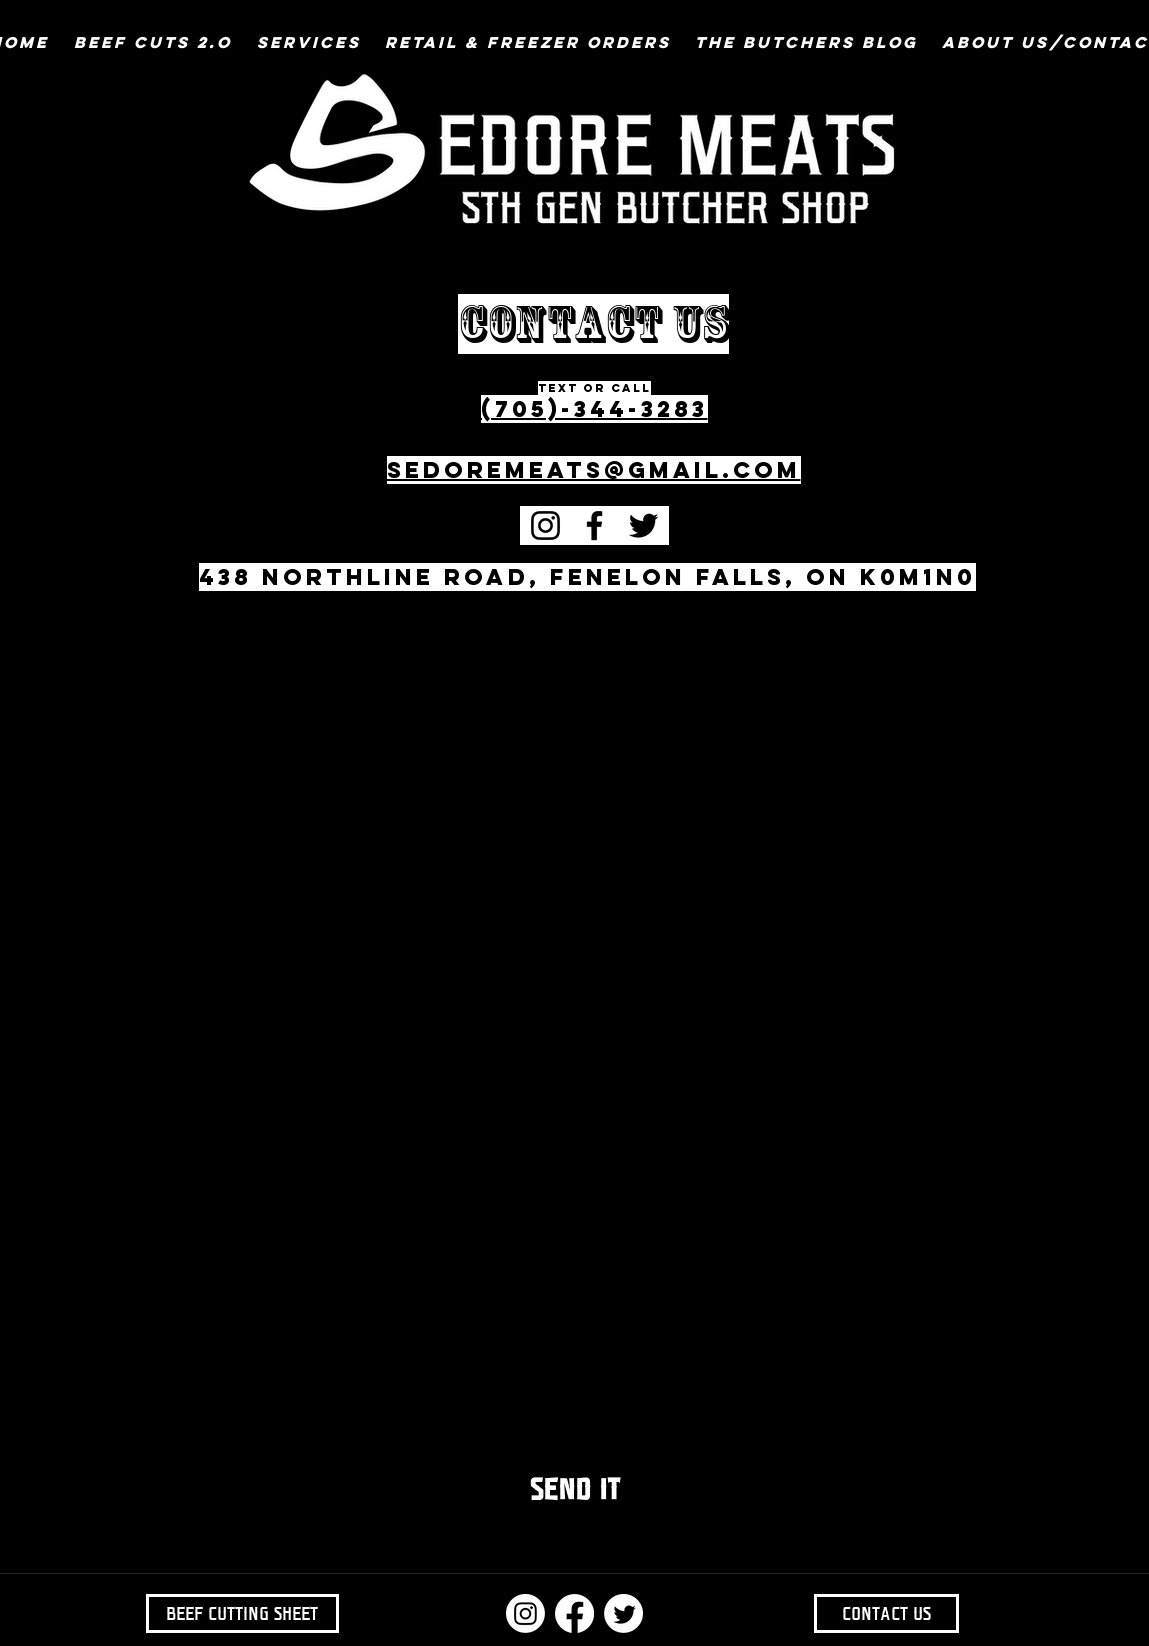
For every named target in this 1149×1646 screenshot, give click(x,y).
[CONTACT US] (886, 1613)
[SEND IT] (575, 1489)
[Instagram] (545, 525)
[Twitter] (643, 525)
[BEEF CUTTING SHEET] (242, 1613)
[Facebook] (594, 525)
